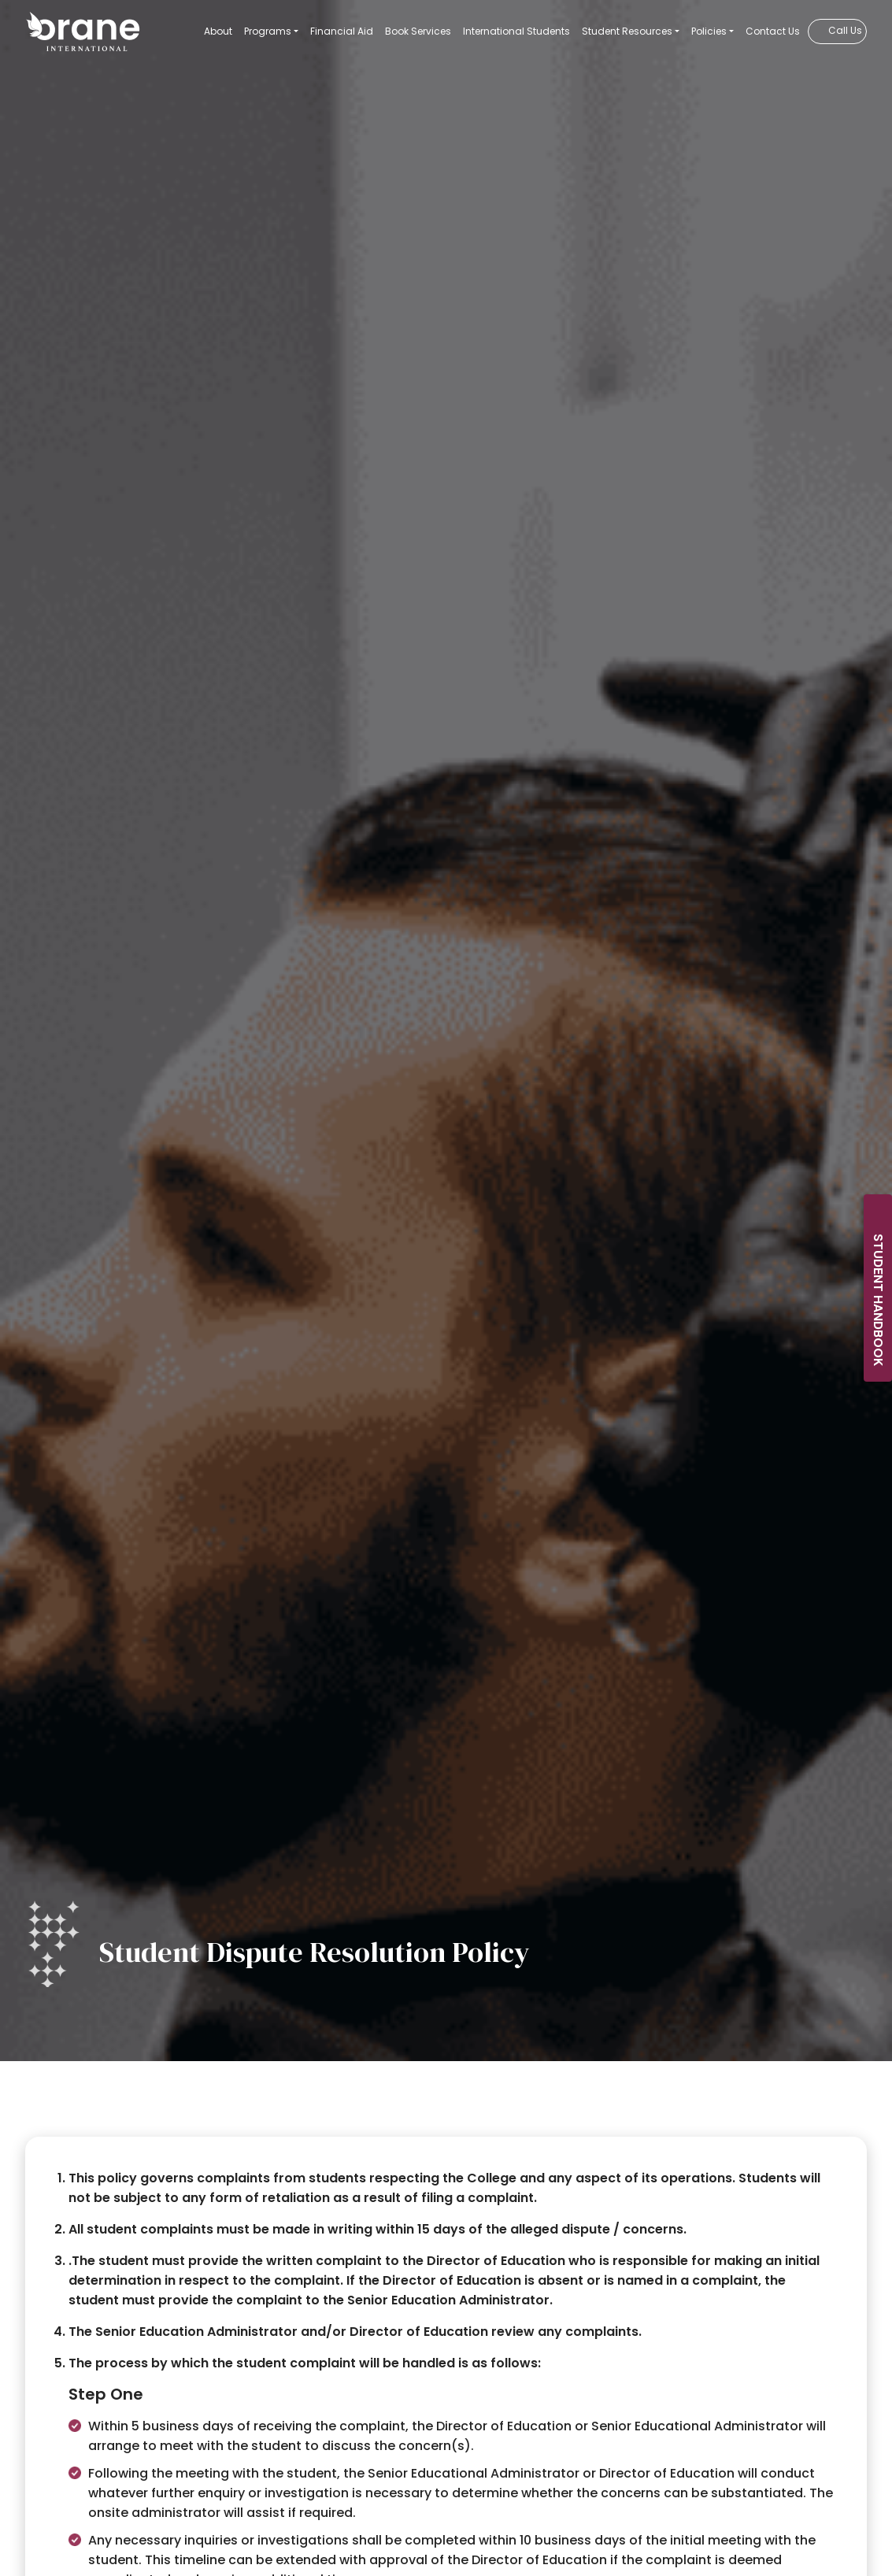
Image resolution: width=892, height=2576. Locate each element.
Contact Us (773, 31)
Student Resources (627, 31)
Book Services (418, 31)
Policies (709, 31)
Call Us (845, 30)
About (218, 31)
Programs (267, 31)
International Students (516, 31)
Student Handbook (878, 1300)
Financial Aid (341, 31)
